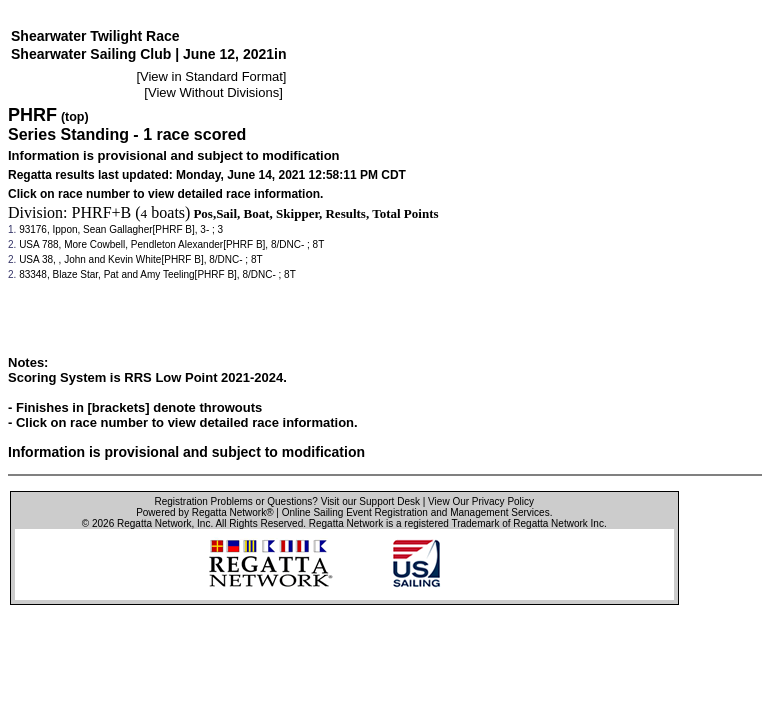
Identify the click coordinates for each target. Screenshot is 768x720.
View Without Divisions (213, 92)
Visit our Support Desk (370, 501)
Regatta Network (154, 523)
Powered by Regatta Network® (204, 512)
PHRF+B (102, 212)
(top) (75, 117)
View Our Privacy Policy (481, 501)
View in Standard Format (211, 76)
